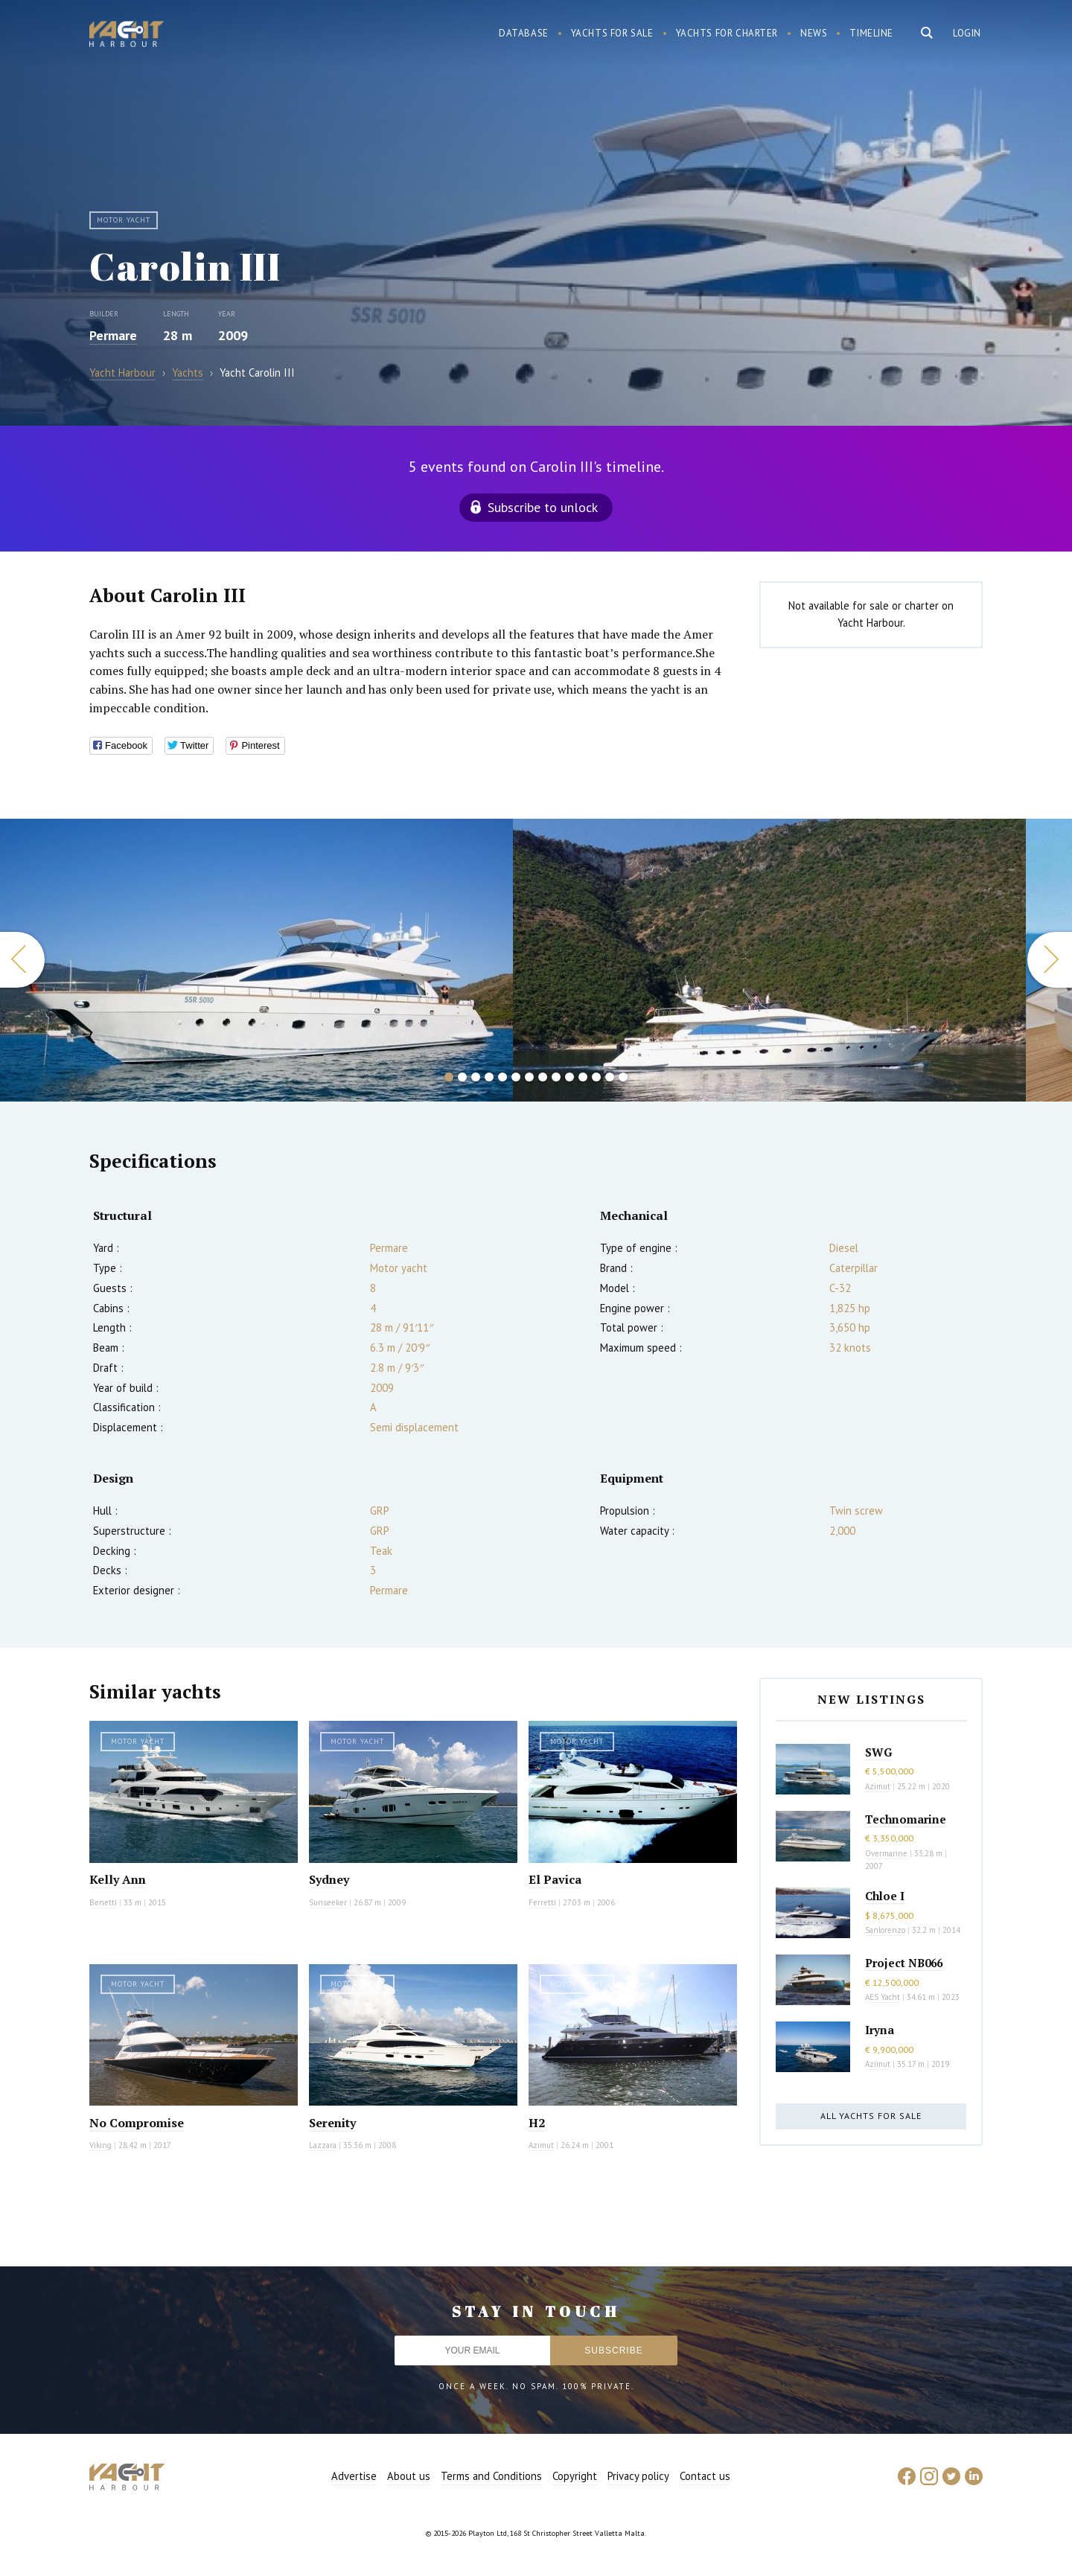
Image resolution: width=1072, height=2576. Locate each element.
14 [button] (623, 1077)
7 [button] (529, 1077)
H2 (537, 2123)
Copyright (574, 2476)
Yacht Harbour (126, 36)
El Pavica (555, 1879)
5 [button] (502, 1077)
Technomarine (905, 1819)
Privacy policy (638, 2476)
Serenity (332, 2123)
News (813, 33)
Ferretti (542, 1902)
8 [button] (542, 1077)
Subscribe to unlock (543, 507)
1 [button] (448, 1077)
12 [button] (596, 1077)
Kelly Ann (117, 1879)
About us (408, 2476)
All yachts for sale (871, 2115)
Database (524, 33)
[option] (256, 960)
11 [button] (582, 1077)
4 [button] (489, 1077)
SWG (878, 1752)
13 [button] (609, 1077)
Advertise (354, 2476)
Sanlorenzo (885, 1930)
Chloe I (884, 1895)
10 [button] (569, 1077)
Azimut (541, 2145)
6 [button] (515, 1077)
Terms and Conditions (491, 2476)
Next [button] (1049, 960)
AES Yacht (882, 1997)
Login (967, 33)
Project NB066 (903, 1962)
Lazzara (322, 2145)
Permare (113, 335)
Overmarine (887, 1853)
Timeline (871, 33)
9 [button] (556, 1077)
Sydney (329, 1879)
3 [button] (475, 1077)
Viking (100, 2145)
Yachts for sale (612, 33)
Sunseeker (328, 1902)
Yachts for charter (727, 33)
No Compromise (136, 2123)
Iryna (879, 2029)
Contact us (705, 2476)
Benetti (103, 1902)
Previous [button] (22, 960)
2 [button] (462, 1077)
